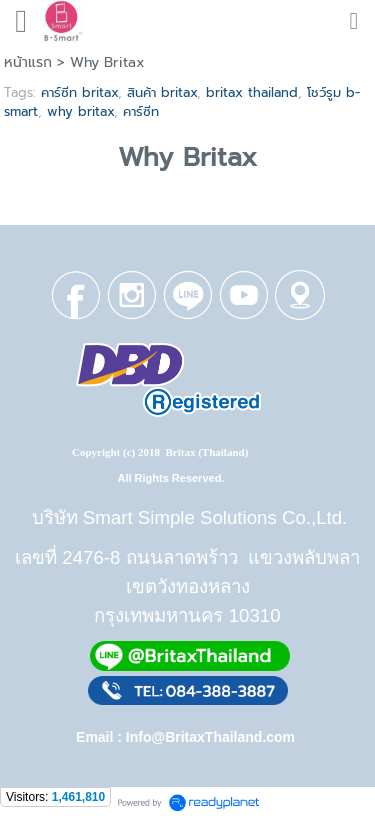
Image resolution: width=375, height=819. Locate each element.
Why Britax (187, 157)
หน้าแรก (28, 62)
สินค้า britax (162, 92)
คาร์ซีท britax (79, 92)
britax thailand (252, 92)
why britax (80, 111)
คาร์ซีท (141, 111)
